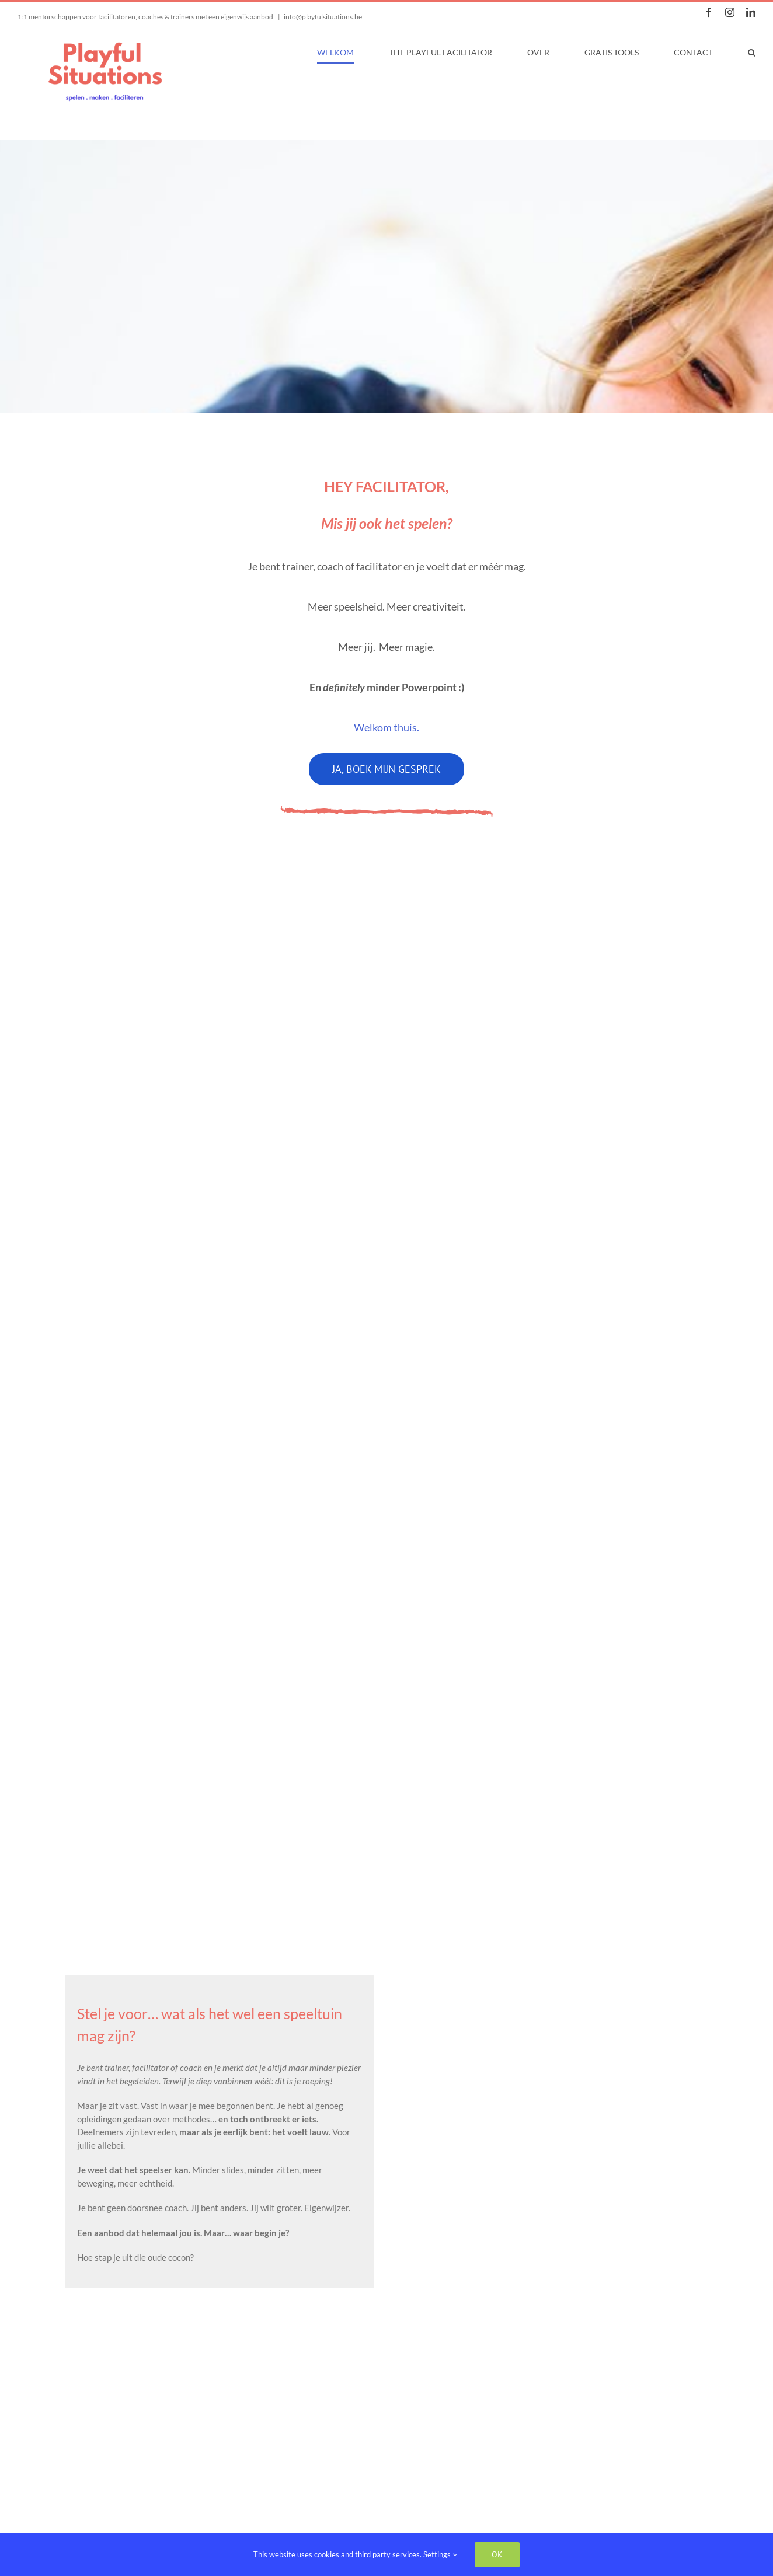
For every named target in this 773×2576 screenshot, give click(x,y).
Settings (440, 2554)
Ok (497, 2554)
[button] (751, 52)
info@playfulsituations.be (323, 16)
